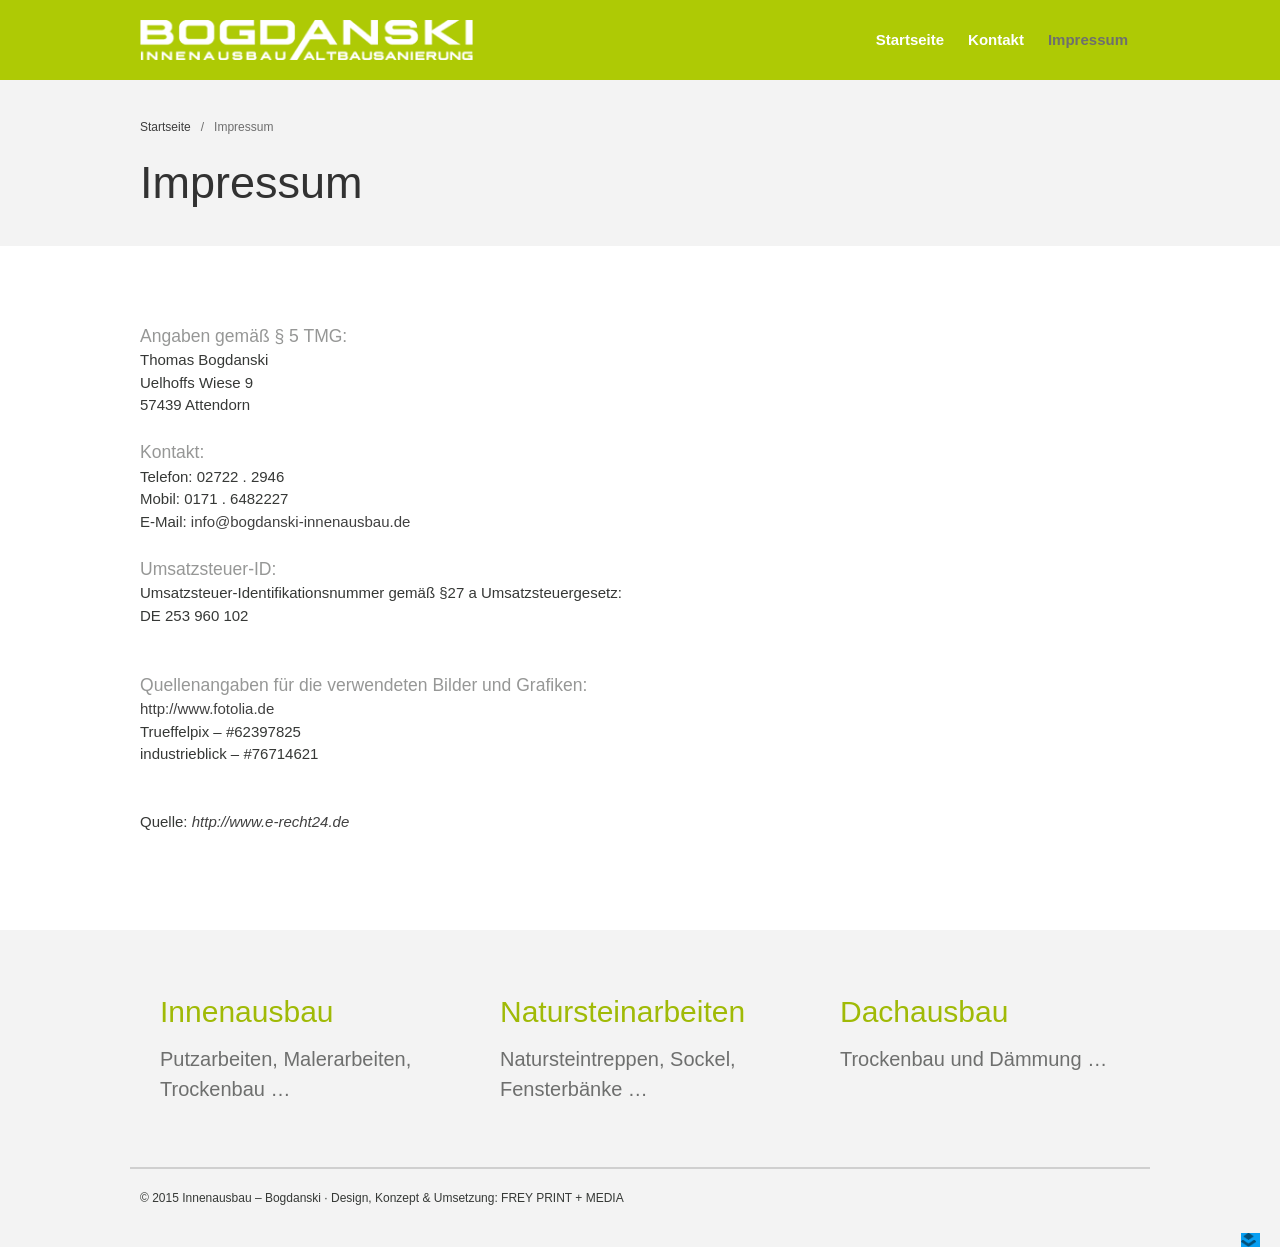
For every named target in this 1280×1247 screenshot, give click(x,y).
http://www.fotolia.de (207, 708)
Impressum (1088, 39)
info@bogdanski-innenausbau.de (301, 521)
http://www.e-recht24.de (271, 821)
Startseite (910, 39)
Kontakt (996, 39)
